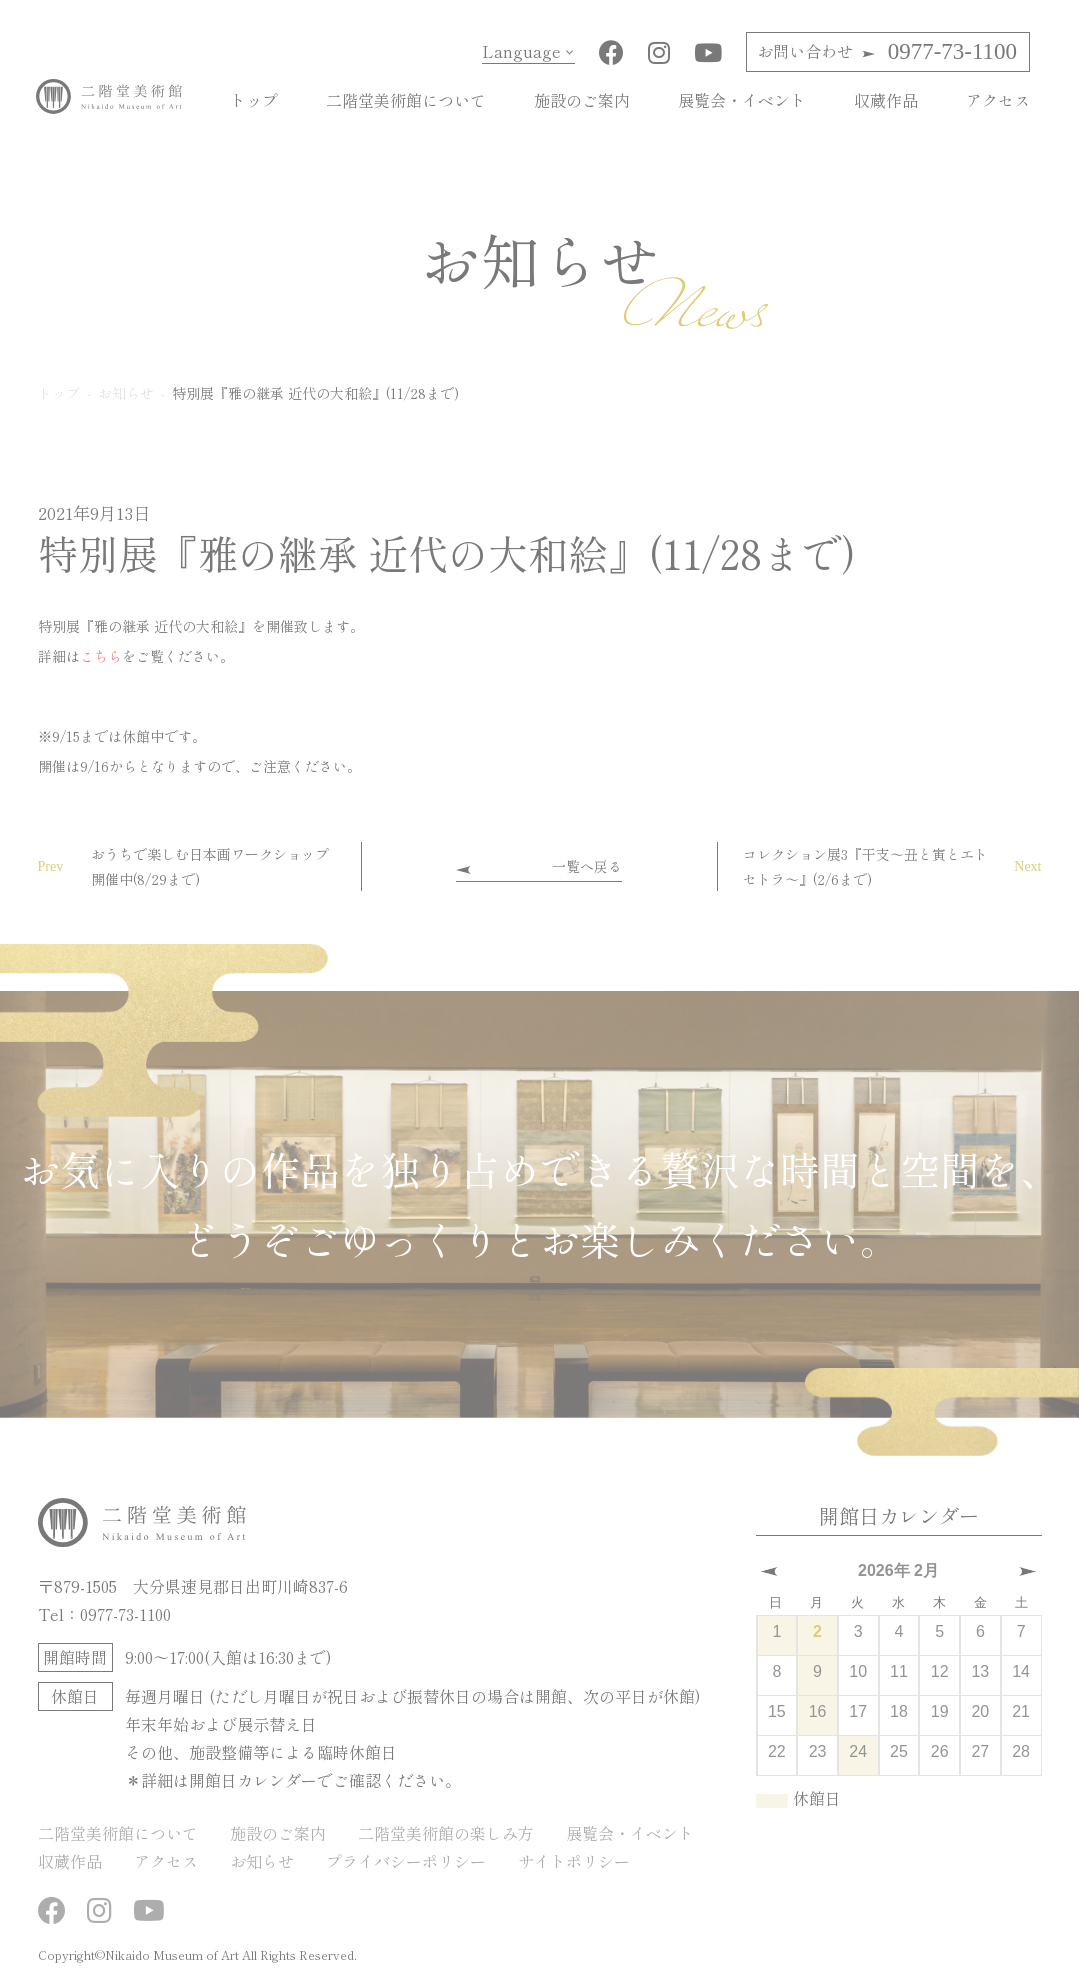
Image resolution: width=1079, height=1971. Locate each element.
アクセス (998, 100)
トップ (254, 100)
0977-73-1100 (887, 51)
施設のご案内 (582, 100)
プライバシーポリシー (406, 1861)
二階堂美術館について (406, 100)
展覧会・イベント (742, 100)
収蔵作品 (886, 100)
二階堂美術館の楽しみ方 (446, 1833)
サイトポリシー (574, 1861)
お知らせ (262, 1861)
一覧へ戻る (587, 866)
